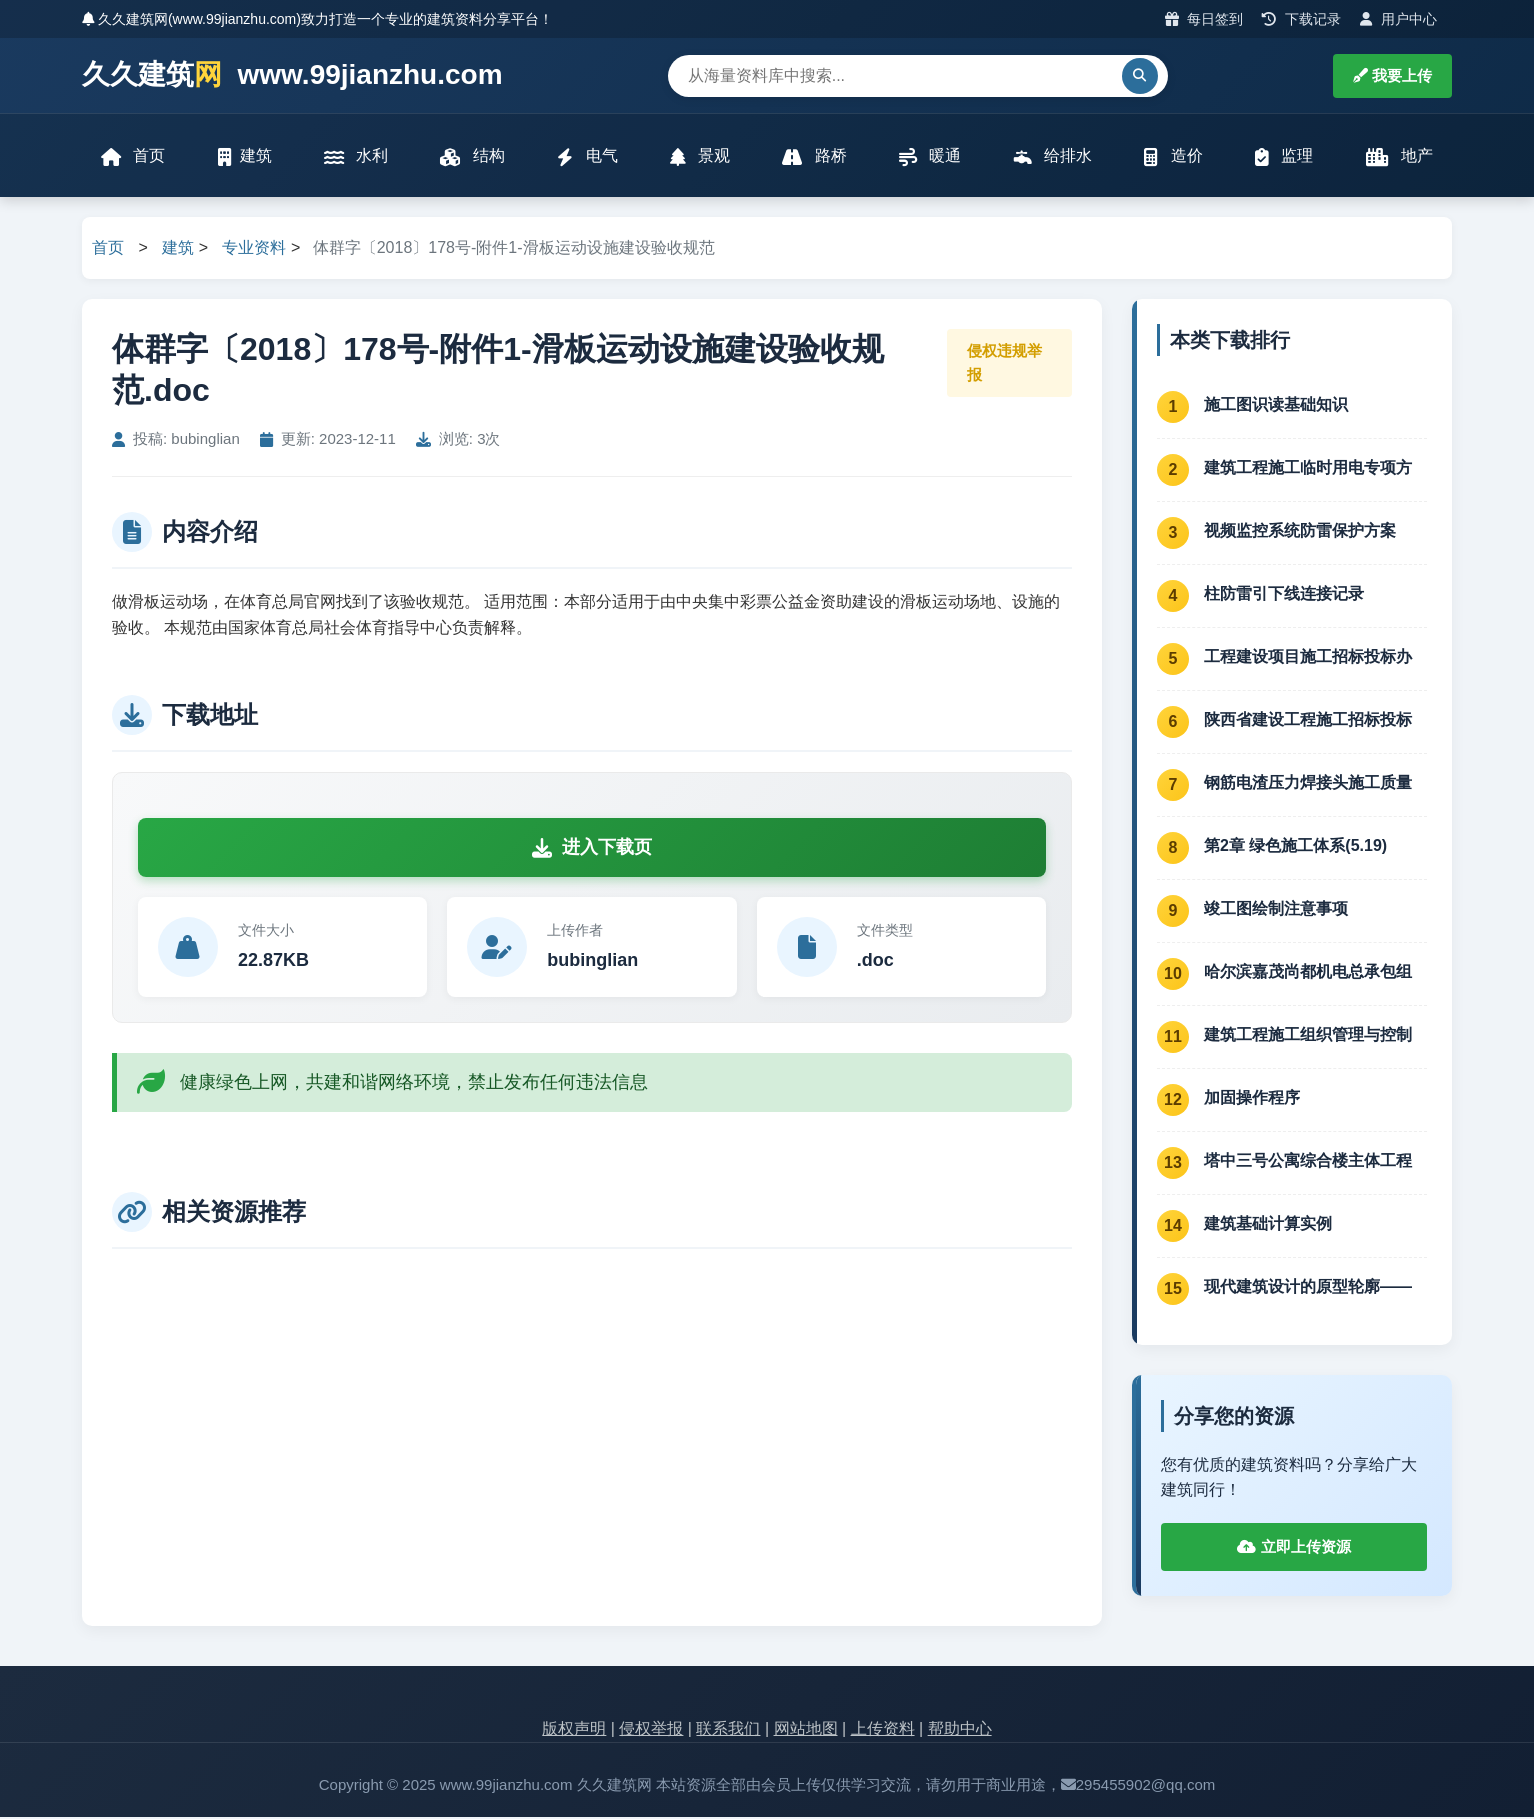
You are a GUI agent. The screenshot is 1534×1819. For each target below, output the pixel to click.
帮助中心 (960, 1731)
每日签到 (1204, 19)
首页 (134, 157)
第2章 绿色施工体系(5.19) (1295, 847)
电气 (587, 157)
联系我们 (728, 1731)
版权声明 (574, 1731)
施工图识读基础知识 (1276, 406)
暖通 (930, 157)
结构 (473, 157)
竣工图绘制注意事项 (1276, 910)
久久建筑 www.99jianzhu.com (292, 75)
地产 (1398, 157)
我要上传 (1392, 75)
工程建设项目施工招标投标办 (1308, 658)
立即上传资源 (1293, 1549)
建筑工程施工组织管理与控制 (1308, 1036)
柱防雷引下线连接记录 (1284, 595)
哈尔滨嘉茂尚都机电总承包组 (1308, 973)
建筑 (245, 157)
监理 (1283, 157)
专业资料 (254, 250)
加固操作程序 (1252, 1099)
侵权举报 (651, 1731)
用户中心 (1398, 19)
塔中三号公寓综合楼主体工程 (1308, 1162)
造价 (1173, 157)
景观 (700, 157)
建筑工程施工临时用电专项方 (1308, 469)
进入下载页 (592, 850)
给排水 (1052, 157)
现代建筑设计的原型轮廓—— (1308, 1288)
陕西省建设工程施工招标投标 (1308, 721)
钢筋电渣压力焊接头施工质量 (1308, 784)
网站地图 (806, 1731)
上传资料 (883, 1731)
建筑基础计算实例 (1268, 1225)
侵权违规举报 (1004, 364)
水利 (356, 157)
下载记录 (1301, 19)
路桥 (814, 157)
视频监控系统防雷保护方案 (1300, 532)
